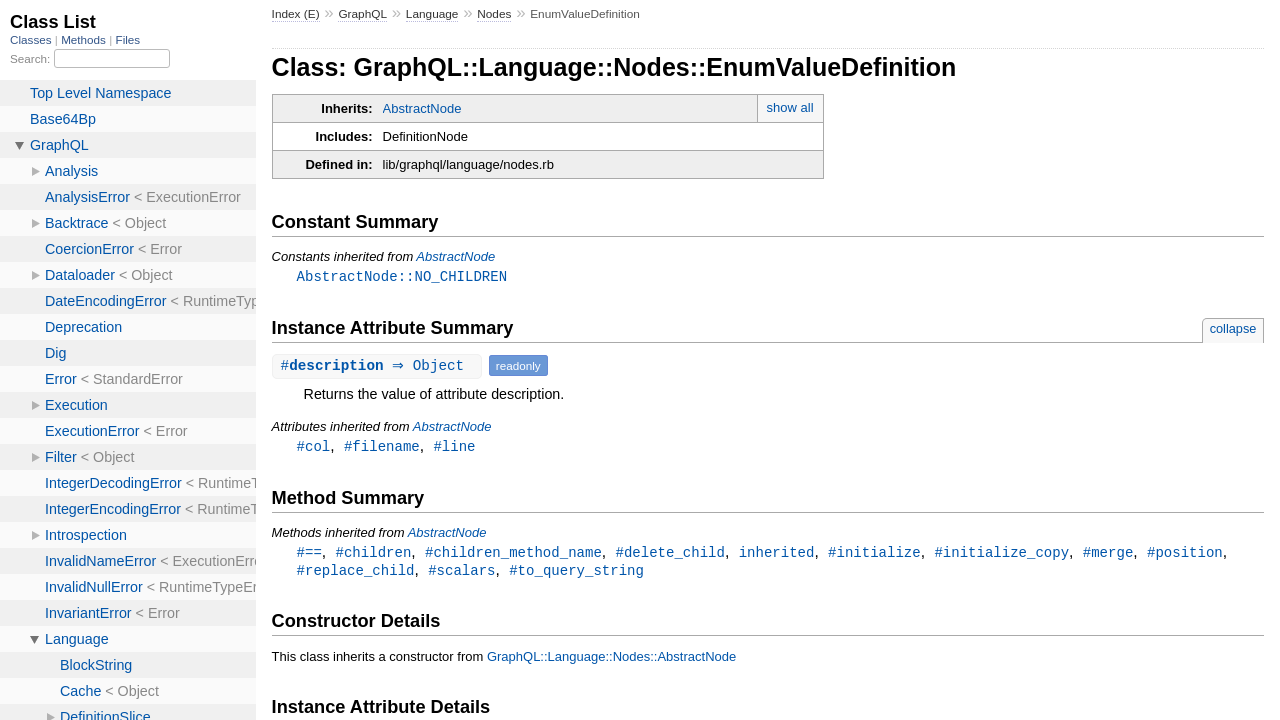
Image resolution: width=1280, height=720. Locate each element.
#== (309, 554)
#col (314, 447)
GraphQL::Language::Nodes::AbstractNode (611, 660)
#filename (382, 447)
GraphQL (362, 14)
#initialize (874, 554)
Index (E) (296, 14)
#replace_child (356, 573)
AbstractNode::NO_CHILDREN (402, 276)
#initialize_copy (1001, 554)
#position (1185, 554)
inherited (777, 554)
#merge (1108, 554)
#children (374, 554)
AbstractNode (422, 108)
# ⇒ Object (379, 366)
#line (454, 447)
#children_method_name (513, 554)
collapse (1233, 329)
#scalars (461, 573)
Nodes (494, 14)
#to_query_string (576, 573)
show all (790, 107)
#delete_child (669, 554)
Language (432, 14)
